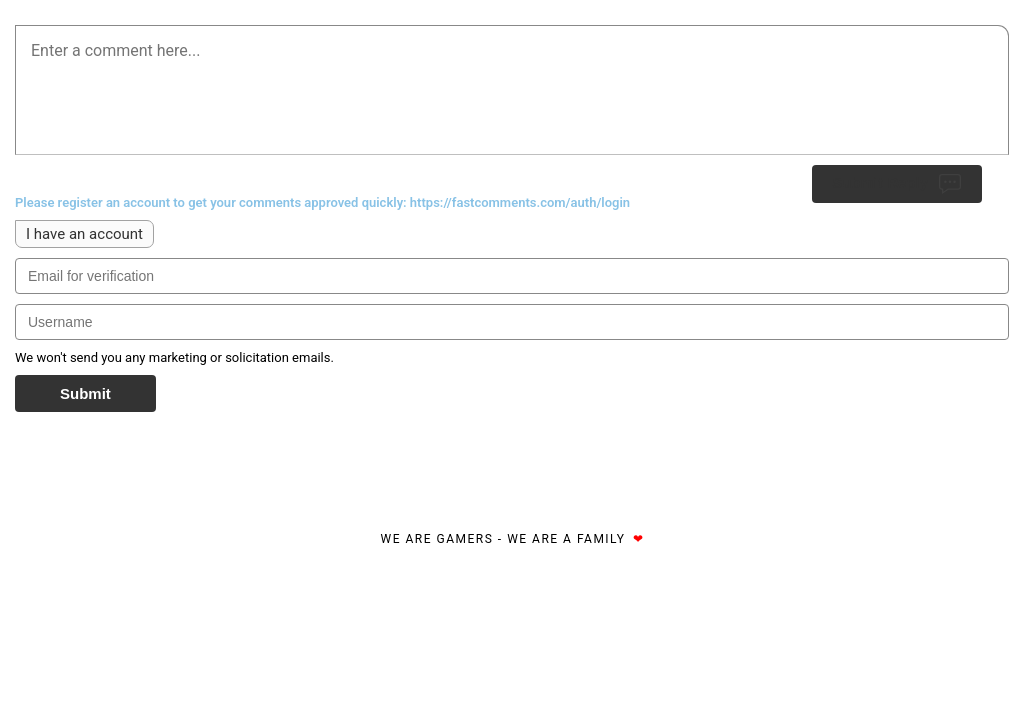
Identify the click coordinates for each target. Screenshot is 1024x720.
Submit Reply (897, 184)
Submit (85, 393)
